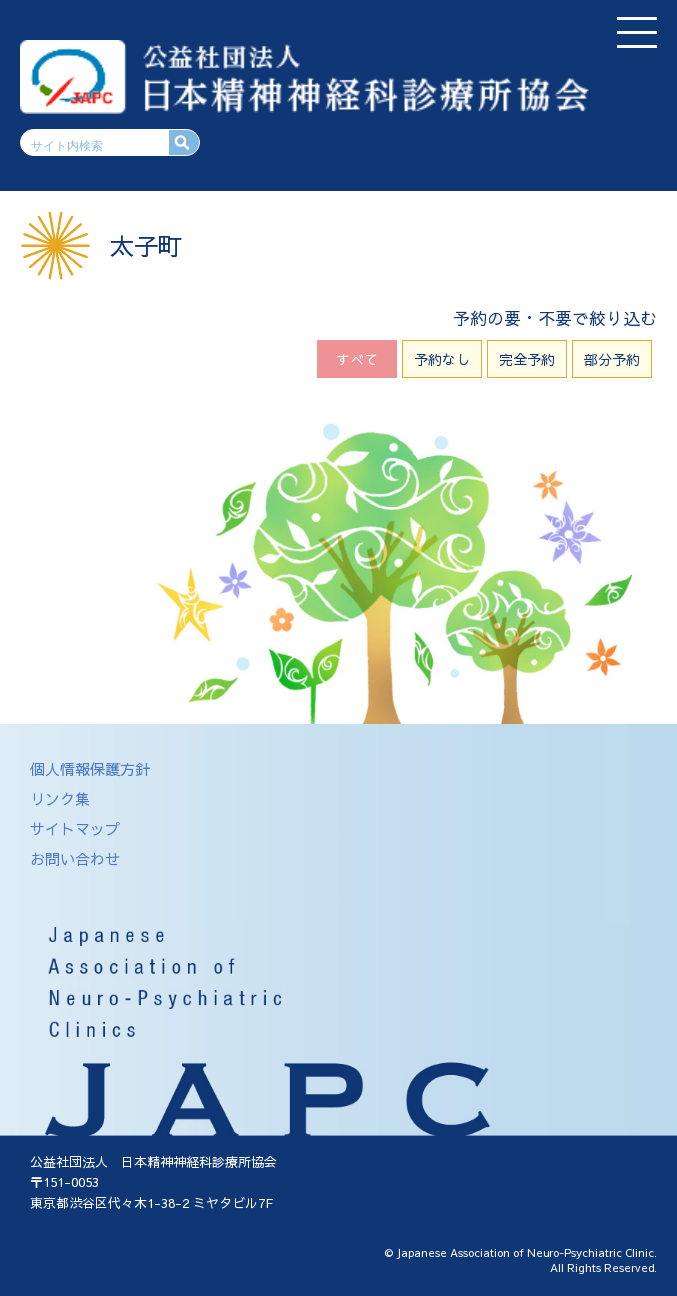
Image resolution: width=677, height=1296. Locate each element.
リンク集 (60, 798)
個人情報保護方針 (90, 768)
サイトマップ (75, 828)
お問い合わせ (75, 858)
